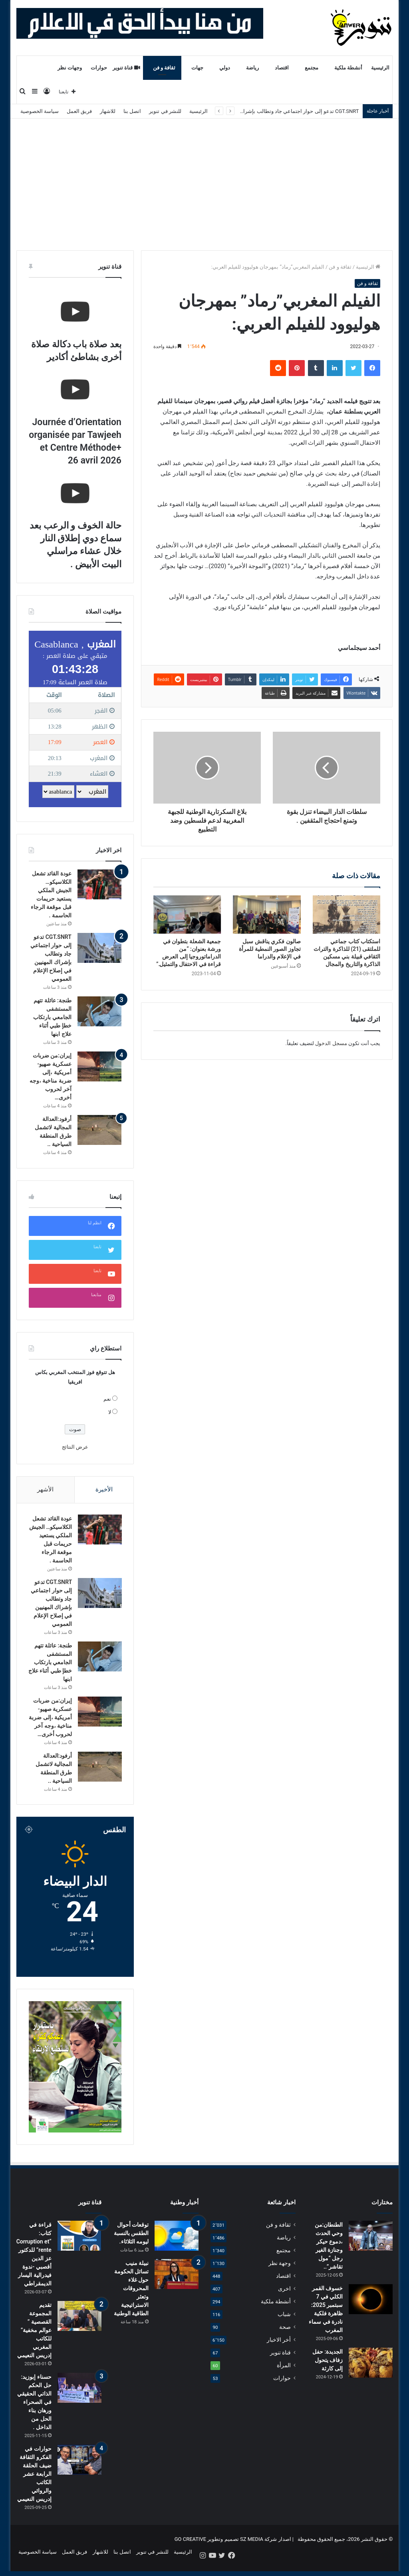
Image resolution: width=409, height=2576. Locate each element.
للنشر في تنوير (165, 111)
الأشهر (45, 1489)
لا (109, 1412)
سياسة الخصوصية (39, 111)
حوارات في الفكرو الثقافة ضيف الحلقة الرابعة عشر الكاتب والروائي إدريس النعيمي (34, 2483)
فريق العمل (79, 111)
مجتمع (311, 68)
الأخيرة (104, 1489)
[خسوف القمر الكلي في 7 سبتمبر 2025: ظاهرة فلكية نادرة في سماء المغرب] (371, 2309)
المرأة (284, 2375)
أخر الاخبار (279, 2349)
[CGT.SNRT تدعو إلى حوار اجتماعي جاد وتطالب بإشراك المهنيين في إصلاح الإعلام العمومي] (99, 948)
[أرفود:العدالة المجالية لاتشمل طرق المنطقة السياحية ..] (99, 1130)
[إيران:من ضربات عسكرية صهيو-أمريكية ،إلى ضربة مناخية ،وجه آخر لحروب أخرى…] (99, 1066)
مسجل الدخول (331, 1043)
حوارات (99, 68)
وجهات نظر (70, 68)
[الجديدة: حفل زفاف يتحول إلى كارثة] (371, 2372)
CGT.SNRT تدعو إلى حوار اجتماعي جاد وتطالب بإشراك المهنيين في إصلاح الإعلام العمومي (261, 111)
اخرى (284, 2298)
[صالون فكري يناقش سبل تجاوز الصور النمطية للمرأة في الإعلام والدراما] (267, 914)
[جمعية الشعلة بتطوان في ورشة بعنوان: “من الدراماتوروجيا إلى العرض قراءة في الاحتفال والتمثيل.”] (187, 914)
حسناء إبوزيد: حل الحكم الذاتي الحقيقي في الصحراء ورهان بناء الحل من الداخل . (34, 2411)
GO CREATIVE (190, 2549)
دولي (224, 68)
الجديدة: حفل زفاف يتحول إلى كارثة (327, 2369)
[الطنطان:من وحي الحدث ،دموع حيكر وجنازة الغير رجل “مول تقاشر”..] (371, 2245)
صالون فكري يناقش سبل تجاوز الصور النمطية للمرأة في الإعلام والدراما (269, 949)
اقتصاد (282, 68)
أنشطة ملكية (348, 68)
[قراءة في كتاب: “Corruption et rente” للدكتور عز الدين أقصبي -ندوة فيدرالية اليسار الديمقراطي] (79, 2245)
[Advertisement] (204, 178)
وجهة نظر (279, 2272)
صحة (285, 2336)
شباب (284, 2324)
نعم (107, 1399)
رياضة (252, 68)
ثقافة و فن (164, 68)
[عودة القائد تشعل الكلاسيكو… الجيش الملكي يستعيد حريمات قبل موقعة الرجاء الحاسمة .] (99, 884)
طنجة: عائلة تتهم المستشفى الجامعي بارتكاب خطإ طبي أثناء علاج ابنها (52, 1017)
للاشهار (107, 111)
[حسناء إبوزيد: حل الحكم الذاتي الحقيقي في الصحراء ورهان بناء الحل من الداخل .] (79, 2397)
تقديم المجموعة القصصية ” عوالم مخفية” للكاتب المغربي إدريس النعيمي (34, 2339)
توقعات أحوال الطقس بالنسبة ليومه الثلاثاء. (131, 2242)
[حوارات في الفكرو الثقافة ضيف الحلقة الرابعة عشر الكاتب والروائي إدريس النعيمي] (79, 2469)
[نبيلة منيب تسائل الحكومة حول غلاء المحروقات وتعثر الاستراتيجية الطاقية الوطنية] (177, 2284)
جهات (197, 68)
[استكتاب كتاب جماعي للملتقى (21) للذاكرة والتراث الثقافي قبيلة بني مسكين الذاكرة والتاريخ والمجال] (347, 914)
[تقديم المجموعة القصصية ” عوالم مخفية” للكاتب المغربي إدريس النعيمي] (79, 2325)
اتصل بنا (132, 111)
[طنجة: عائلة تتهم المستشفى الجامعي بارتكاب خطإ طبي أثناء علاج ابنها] (99, 1011)
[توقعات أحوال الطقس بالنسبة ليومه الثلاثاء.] (177, 2245)
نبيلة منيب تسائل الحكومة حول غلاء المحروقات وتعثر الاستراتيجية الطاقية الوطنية (131, 2297)
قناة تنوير (126, 68)
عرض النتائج (75, 1447)
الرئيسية (380, 68)
